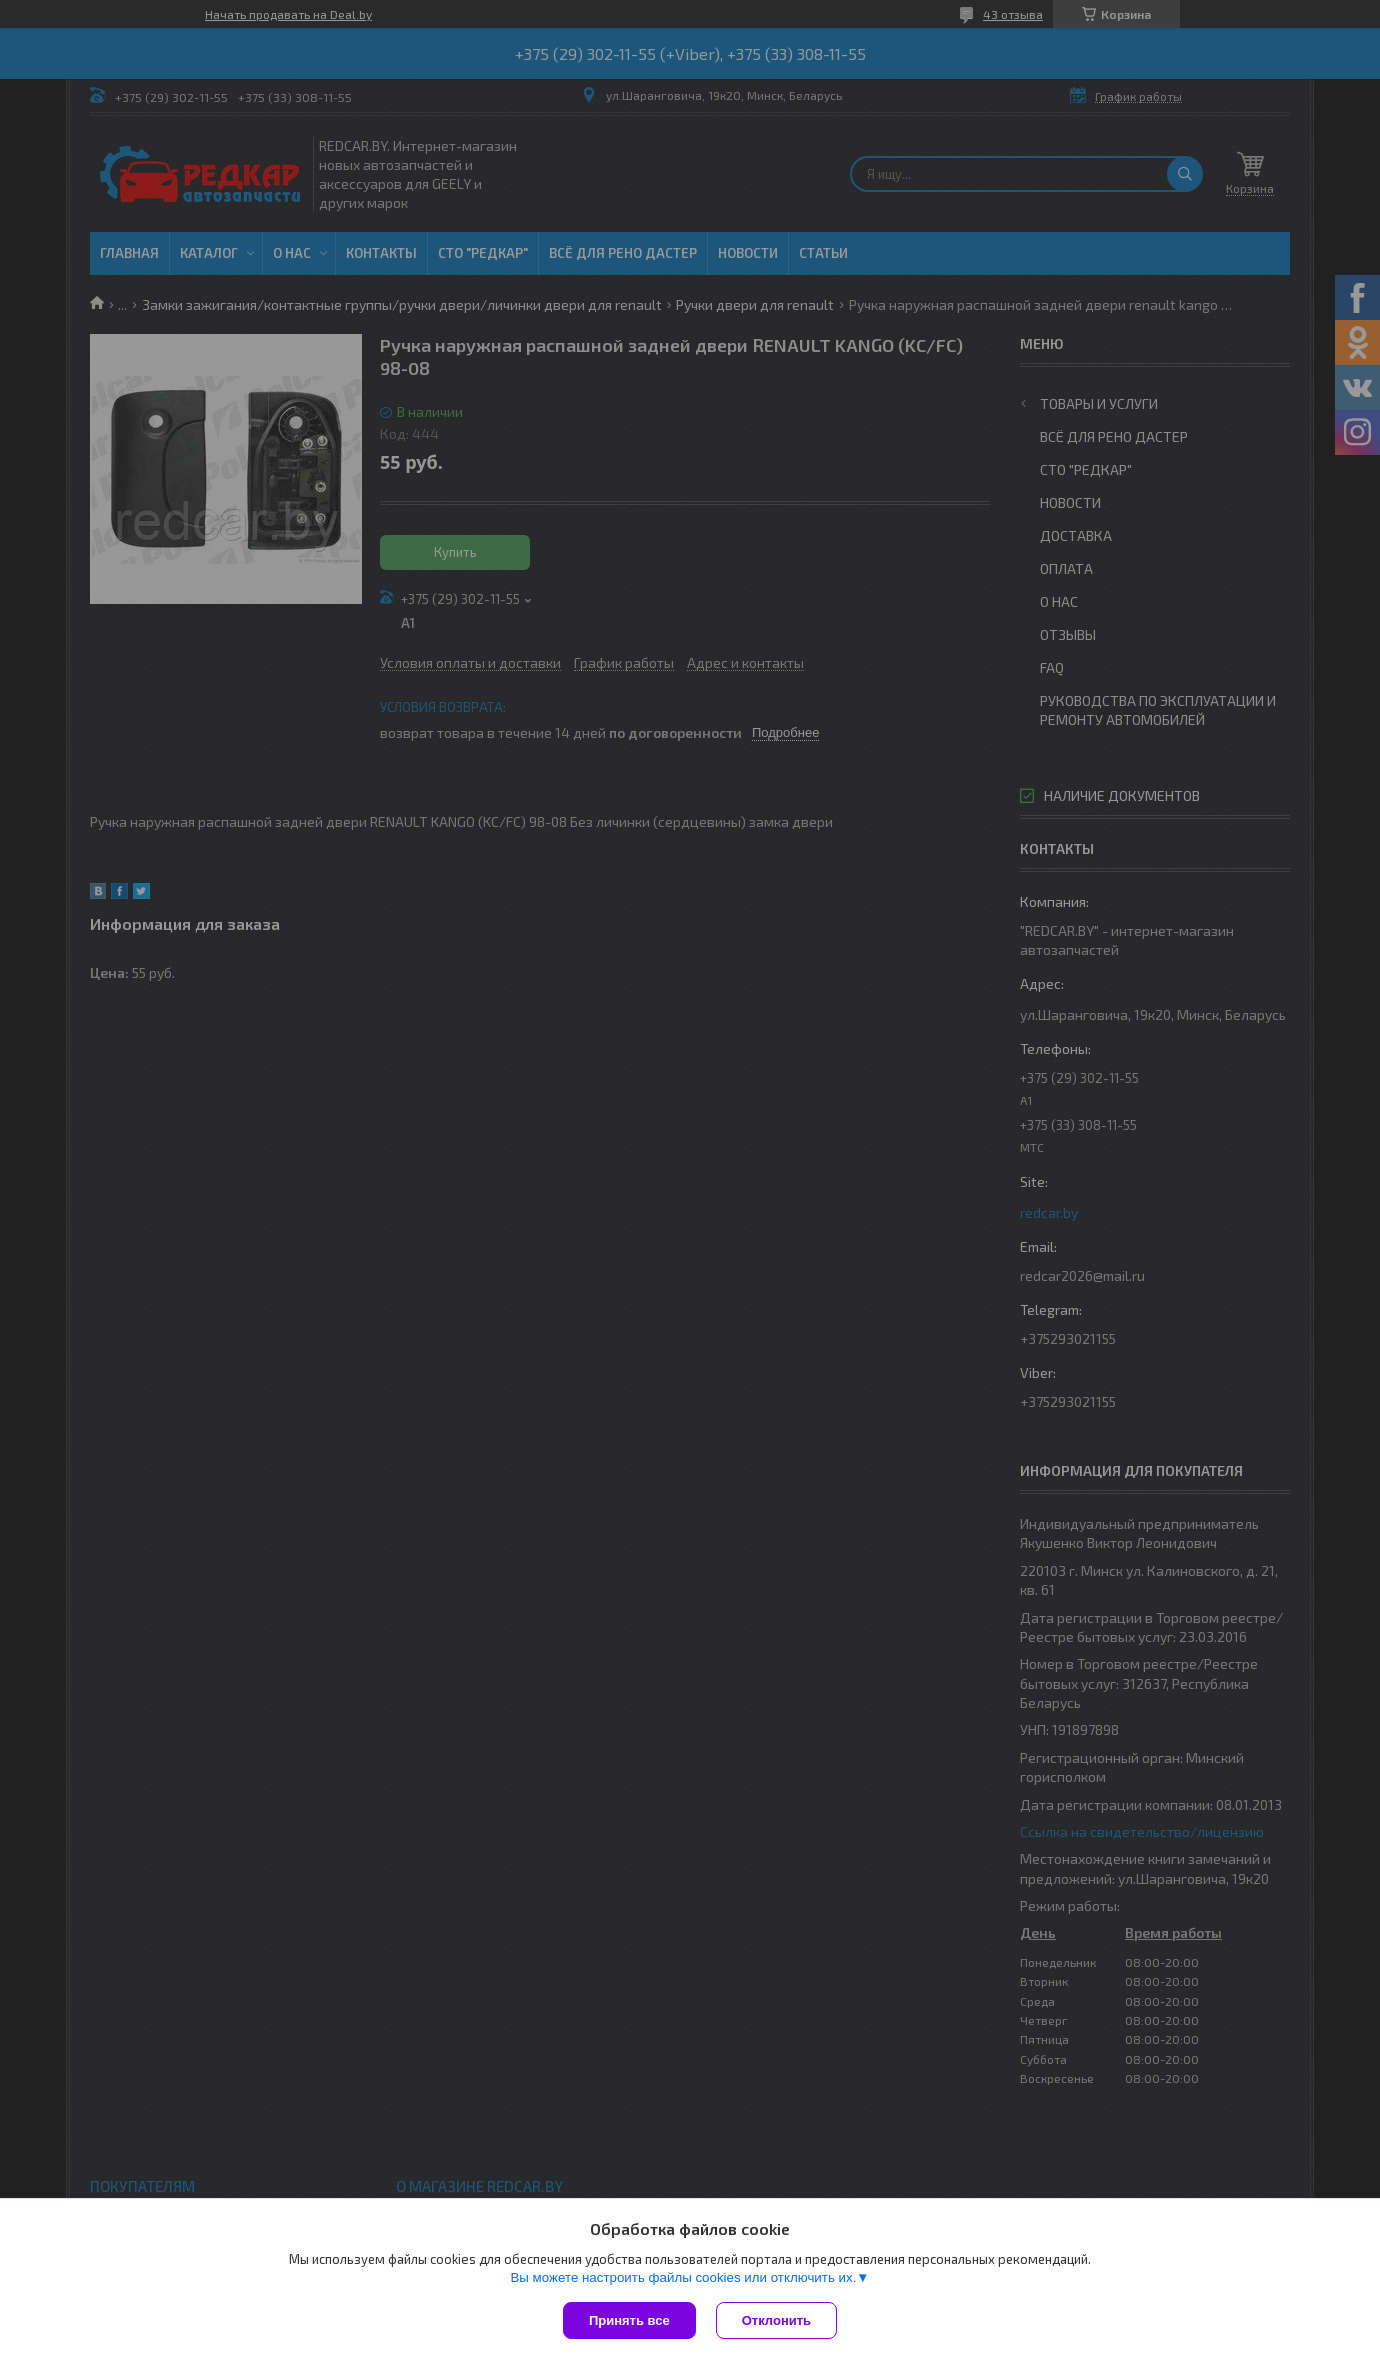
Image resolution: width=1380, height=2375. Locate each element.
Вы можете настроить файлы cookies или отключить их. (683, 2277)
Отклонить (776, 2320)
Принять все (629, 2320)
